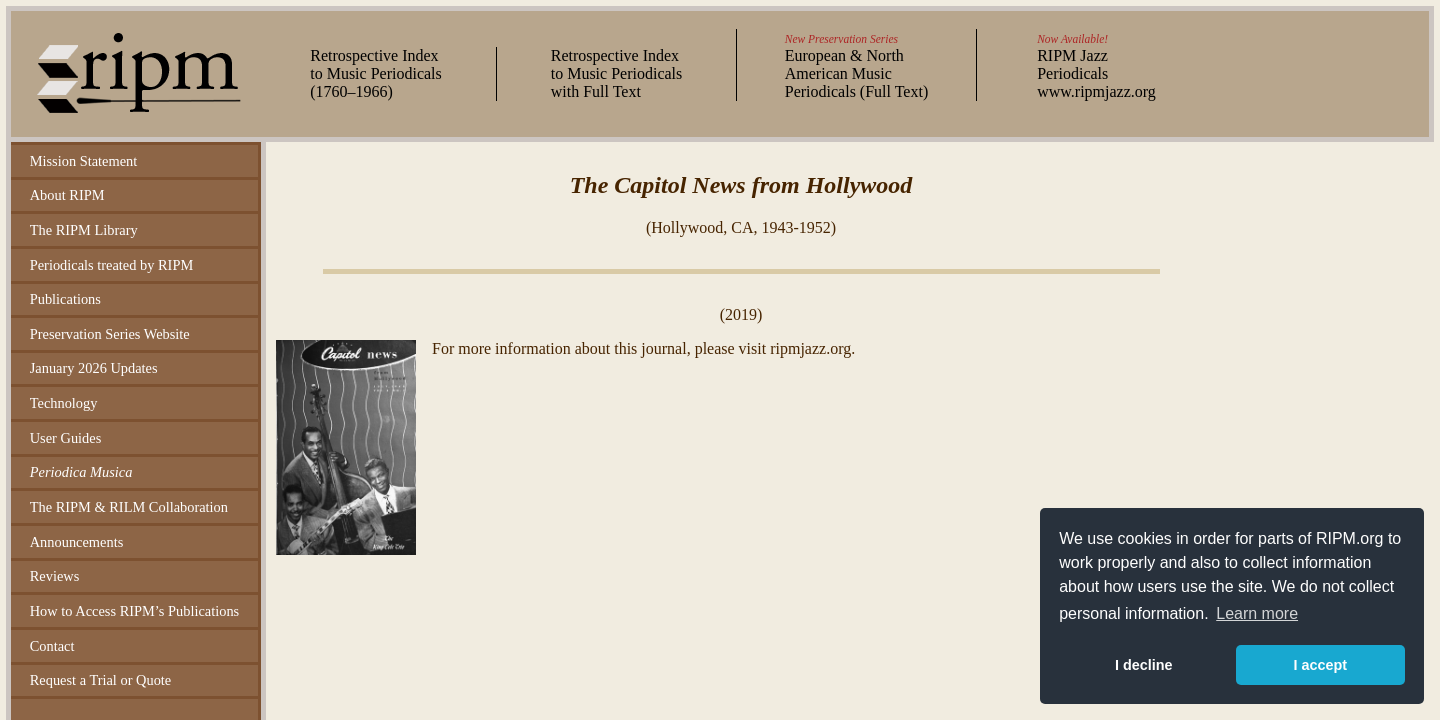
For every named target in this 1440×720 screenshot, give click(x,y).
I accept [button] (1320, 665)
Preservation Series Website (110, 334)
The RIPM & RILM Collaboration (129, 507)
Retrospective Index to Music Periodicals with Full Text (617, 73)
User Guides (66, 438)
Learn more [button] (1257, 613)
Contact (52, 646)
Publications (65, 299)
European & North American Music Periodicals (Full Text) (856, 73)
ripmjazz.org (810, 348)
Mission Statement (84, 161)
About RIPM (67, 195)
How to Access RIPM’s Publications (134, 611)
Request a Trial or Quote (101, 680)
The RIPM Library (84, 230)
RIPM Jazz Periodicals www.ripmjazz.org (1096, 73)
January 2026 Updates (94, 368)
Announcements (77, 542)
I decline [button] (1144, 665)
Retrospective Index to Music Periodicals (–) (376, 73)
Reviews (55, 576)
